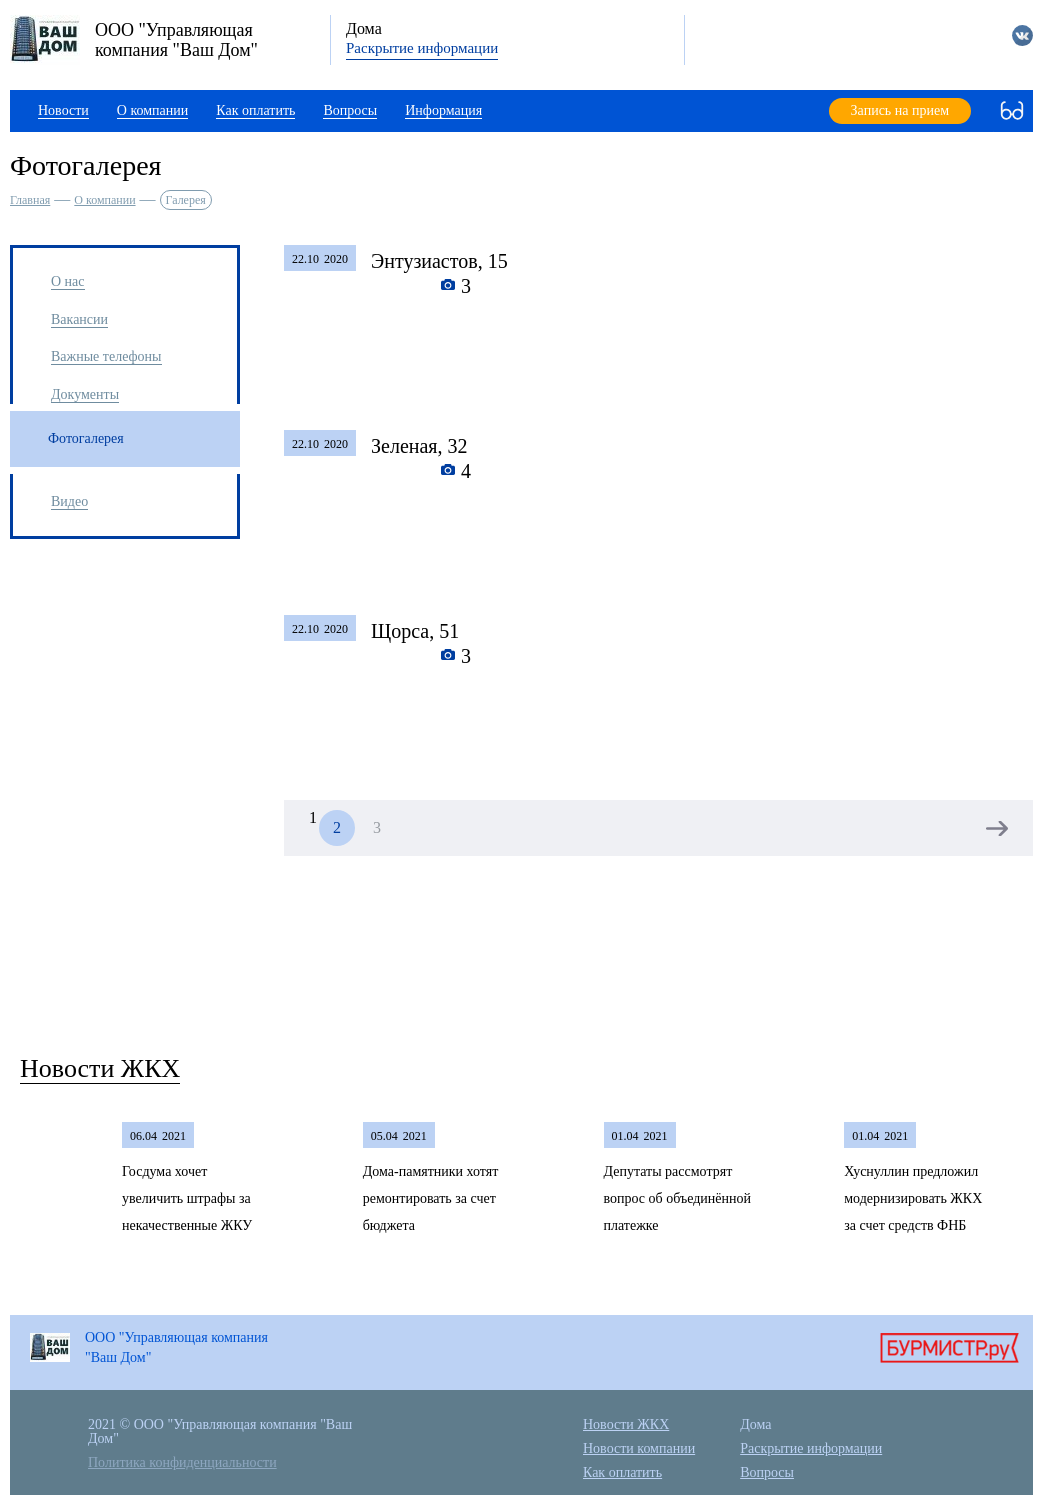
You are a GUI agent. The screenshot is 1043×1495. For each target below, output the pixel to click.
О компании (104, 200)
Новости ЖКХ (100, 1068)
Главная (30, 200)
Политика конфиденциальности (182, 1462)
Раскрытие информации (422, 48)
